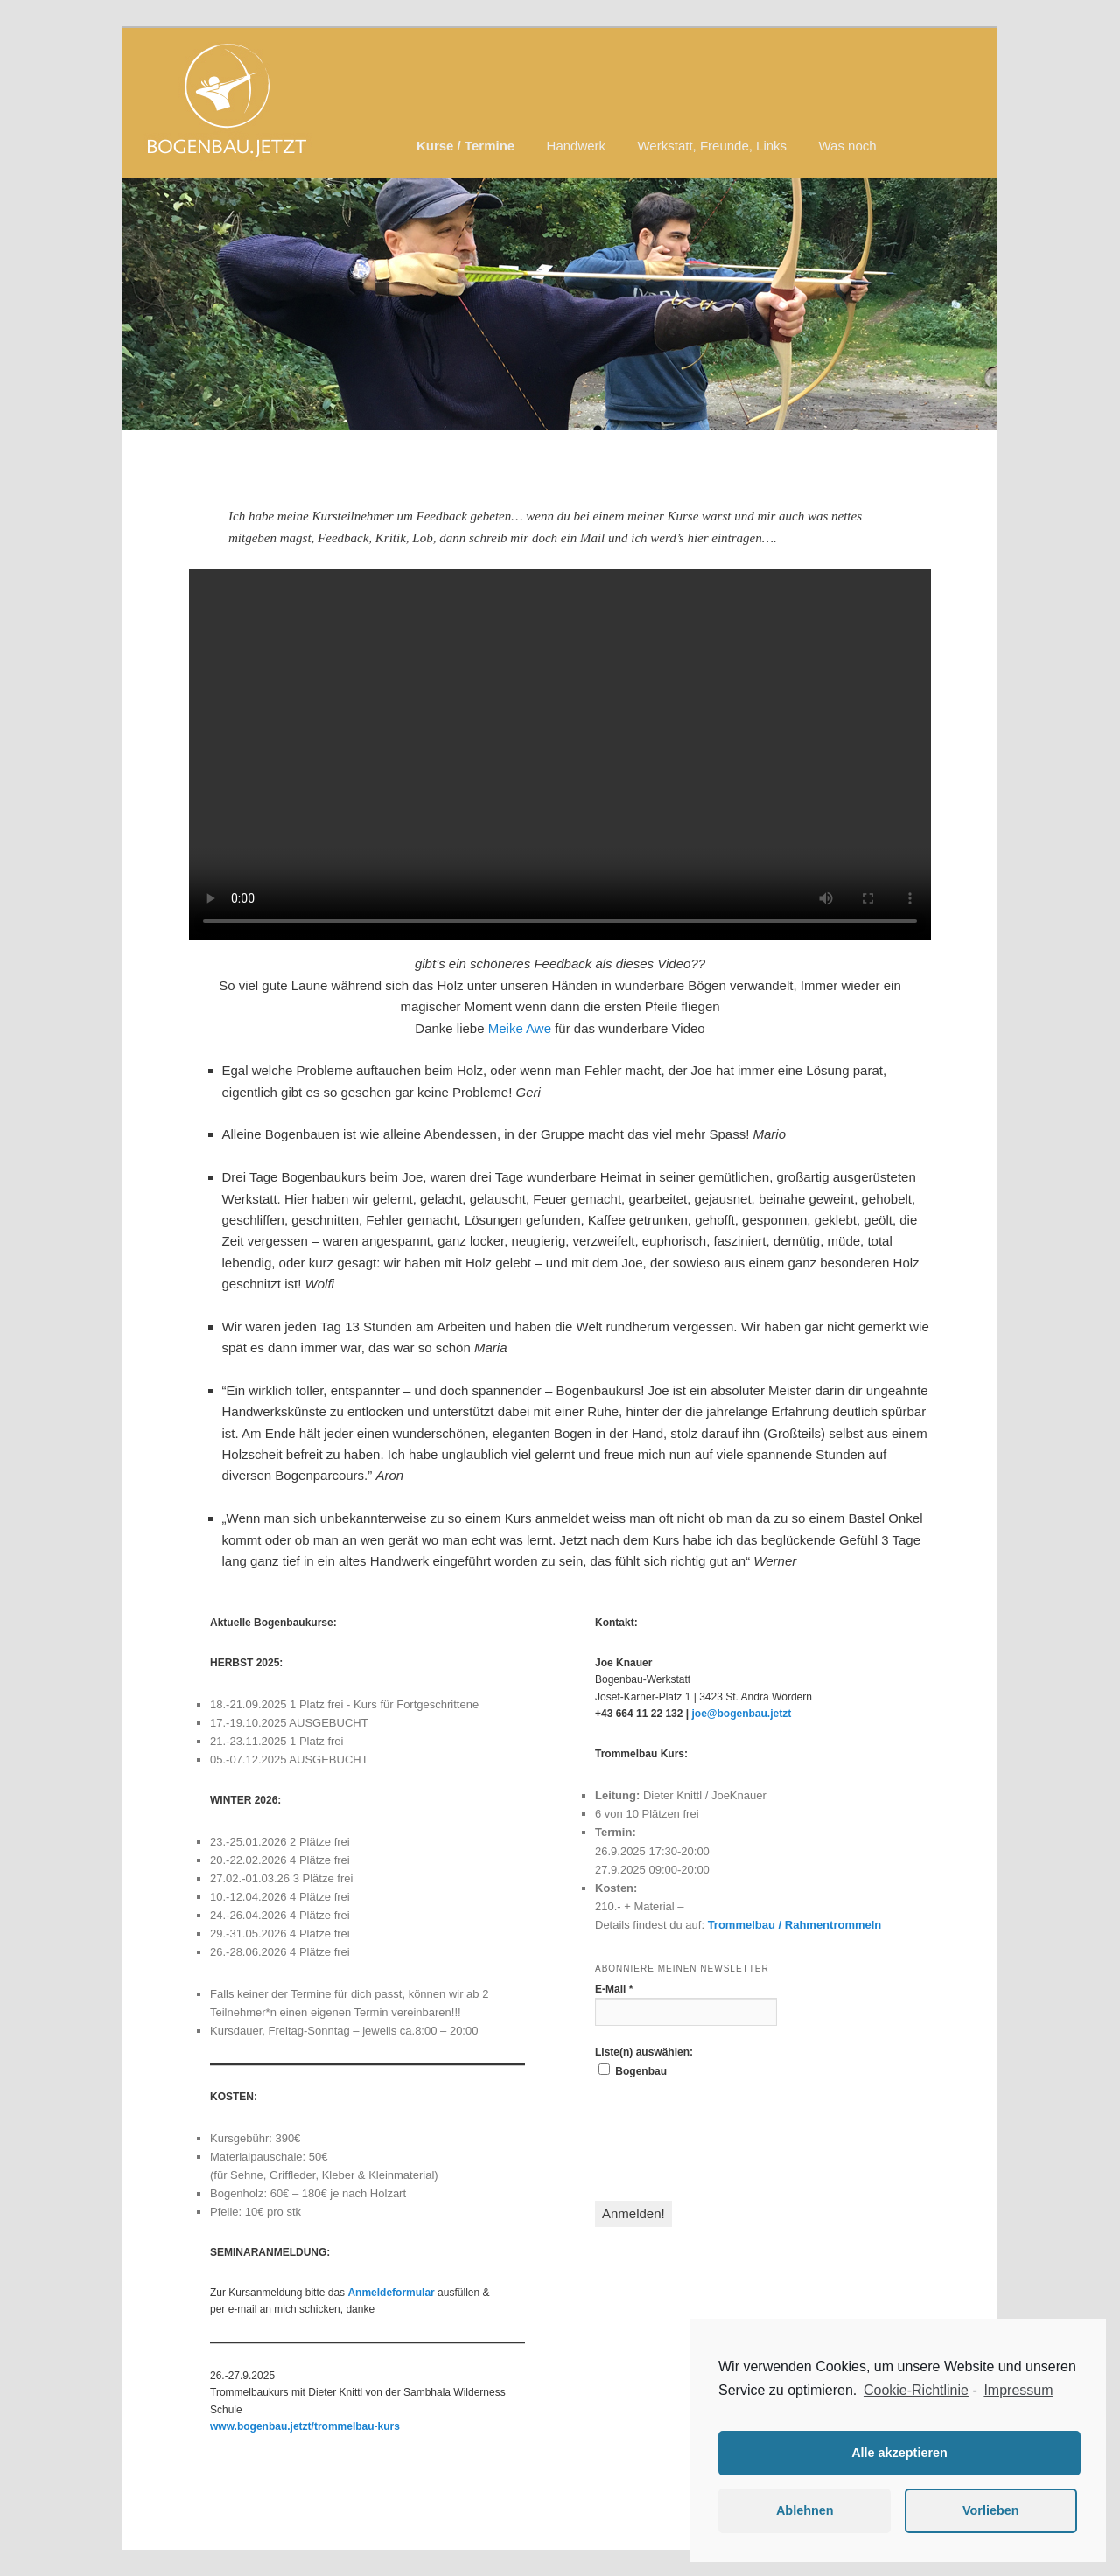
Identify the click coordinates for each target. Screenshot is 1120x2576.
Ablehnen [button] (805, 2510)
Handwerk (576, 145)
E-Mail (614, 1989)
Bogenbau (632, 2070)
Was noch (847, 145)
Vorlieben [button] (990, 2510)
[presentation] (728, 2140)
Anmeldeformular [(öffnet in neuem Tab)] (390, 2292)
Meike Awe (519, 1028)
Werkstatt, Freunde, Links (712, 145)
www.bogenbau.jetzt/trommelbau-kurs (305, 2426)
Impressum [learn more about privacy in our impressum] (1018, 2390)
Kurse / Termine (465, 145)
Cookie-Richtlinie (916, 2390)
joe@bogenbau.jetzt (741, 1713)
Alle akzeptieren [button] (899, 2453)
